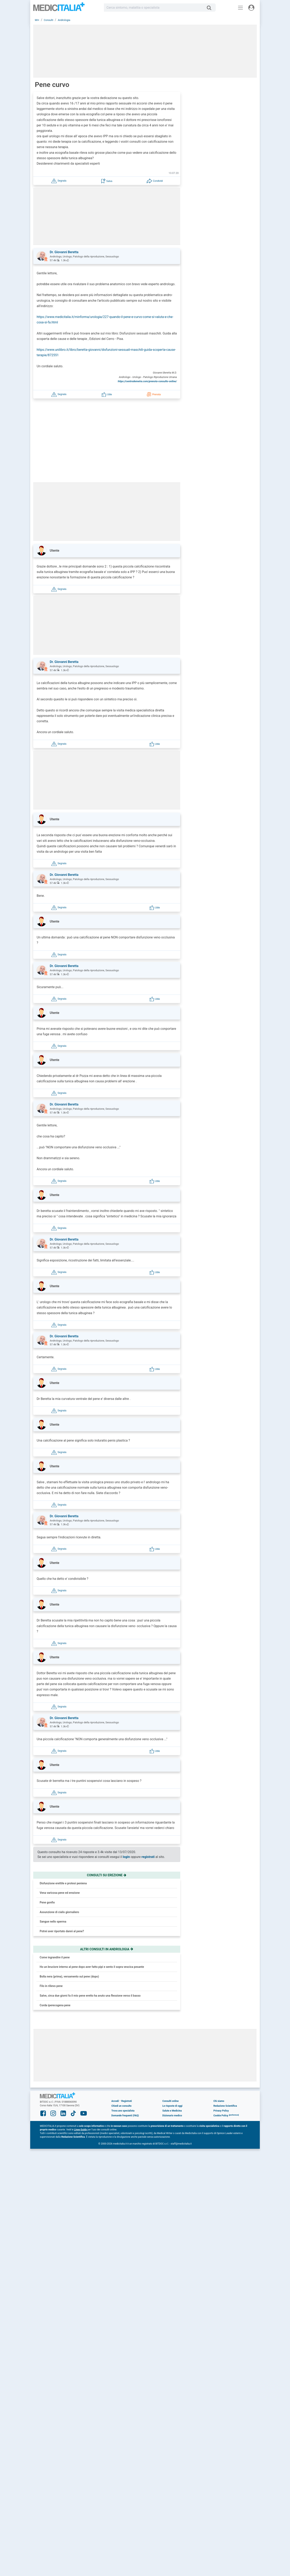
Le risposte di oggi (172, 2054)
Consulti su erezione (107, 1823)
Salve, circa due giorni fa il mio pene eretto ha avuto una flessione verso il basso (90, 1943)
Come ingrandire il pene (55, 1905)
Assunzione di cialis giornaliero (59, 1860)
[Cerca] (210, 7)
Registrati (126, 2049)
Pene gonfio (47, 1850)
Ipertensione (227, 413)
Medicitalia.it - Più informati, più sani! (59, 8)
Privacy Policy (221, 2059)
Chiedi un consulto (121, 2054)
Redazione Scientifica (225, 2054)
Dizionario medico (172, 2063)
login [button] (126, 1805)
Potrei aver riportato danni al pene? (62, 1879)
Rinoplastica (227, 433)
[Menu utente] (251, 7)
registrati (148, 1805)
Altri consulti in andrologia (106, 1897)
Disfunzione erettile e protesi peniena (63, 1831)
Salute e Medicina (172, 2059)
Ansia (223, 374)
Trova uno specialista (123, 2059)
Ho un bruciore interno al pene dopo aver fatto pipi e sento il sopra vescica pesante (92, 1915)
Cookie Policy (220, 2063)
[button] (59, 181)
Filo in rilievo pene (51, 1934)
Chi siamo (218, 2049)
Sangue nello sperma (53, 1869)
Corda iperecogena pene (55, 1953)
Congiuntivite (228, 453)
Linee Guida (80, 2077)
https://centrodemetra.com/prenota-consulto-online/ (147, 381)
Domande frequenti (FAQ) (125, 2063)
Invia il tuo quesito (157, 415)
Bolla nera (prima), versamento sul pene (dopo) (69, 1924)
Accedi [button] (115, 2049)
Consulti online (170, 2049)
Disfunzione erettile (232, 394)
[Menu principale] (240, 7)
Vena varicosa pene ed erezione (60, 1841)
